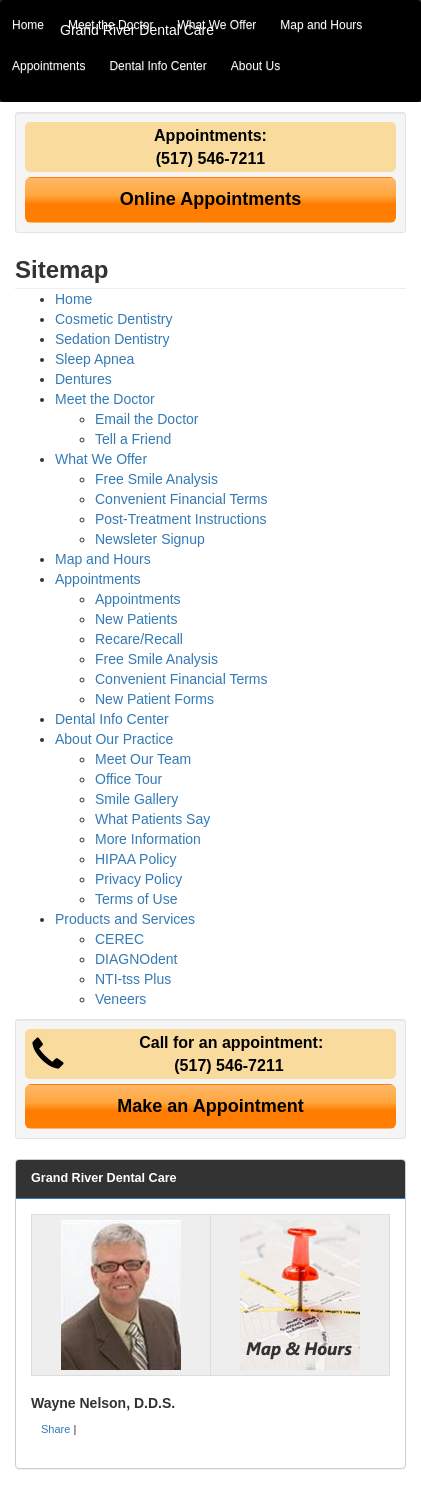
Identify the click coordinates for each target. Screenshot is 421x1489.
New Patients (136, 619)
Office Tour (128, 779)
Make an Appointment (210, 1106)
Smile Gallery (136, 799)
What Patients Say (152, 819)
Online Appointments (210, 199)
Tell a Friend (133, 439)
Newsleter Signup (150, 539)
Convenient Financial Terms (181, 499)
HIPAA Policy (135, 859)
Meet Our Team (143, 759)
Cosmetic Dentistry (113, 319)
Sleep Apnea (94, 359)
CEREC (119, 939)
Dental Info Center (157, 66)
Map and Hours (321, 25)
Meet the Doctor (105, 399)
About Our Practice (114, 739)
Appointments (48, 66)
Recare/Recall (139, 639)
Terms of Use (136, 899)
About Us (255, 66)
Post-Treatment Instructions (180, 519)
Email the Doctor (146, 419)
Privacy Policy (138, 879)
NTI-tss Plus (133, 979)
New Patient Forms (154, 699)
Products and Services (125, 919)
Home (28, 25)
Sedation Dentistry (112, 339)
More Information (148, 839)
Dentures (83, 379)
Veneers (120, 999)
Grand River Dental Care (137, 30)
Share (55, 1429)
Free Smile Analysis (156, 479)
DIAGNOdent (136, 959)
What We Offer (216, 25)
